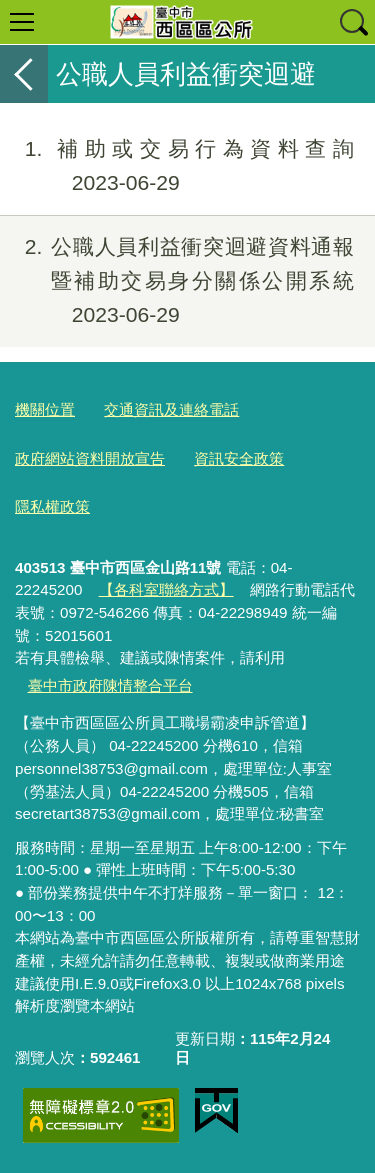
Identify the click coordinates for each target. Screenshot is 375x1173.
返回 (24, 74)
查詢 (353, 22)
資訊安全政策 (239, 458)
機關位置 (45, 409)
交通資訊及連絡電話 (171, 409)
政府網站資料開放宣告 (90, 458)
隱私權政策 (52, 506)
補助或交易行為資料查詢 (177, 166)
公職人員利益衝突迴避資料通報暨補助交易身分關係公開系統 (177, 280)
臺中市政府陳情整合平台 (110, 685)
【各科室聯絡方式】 (166, 589)
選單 (22, 22)
